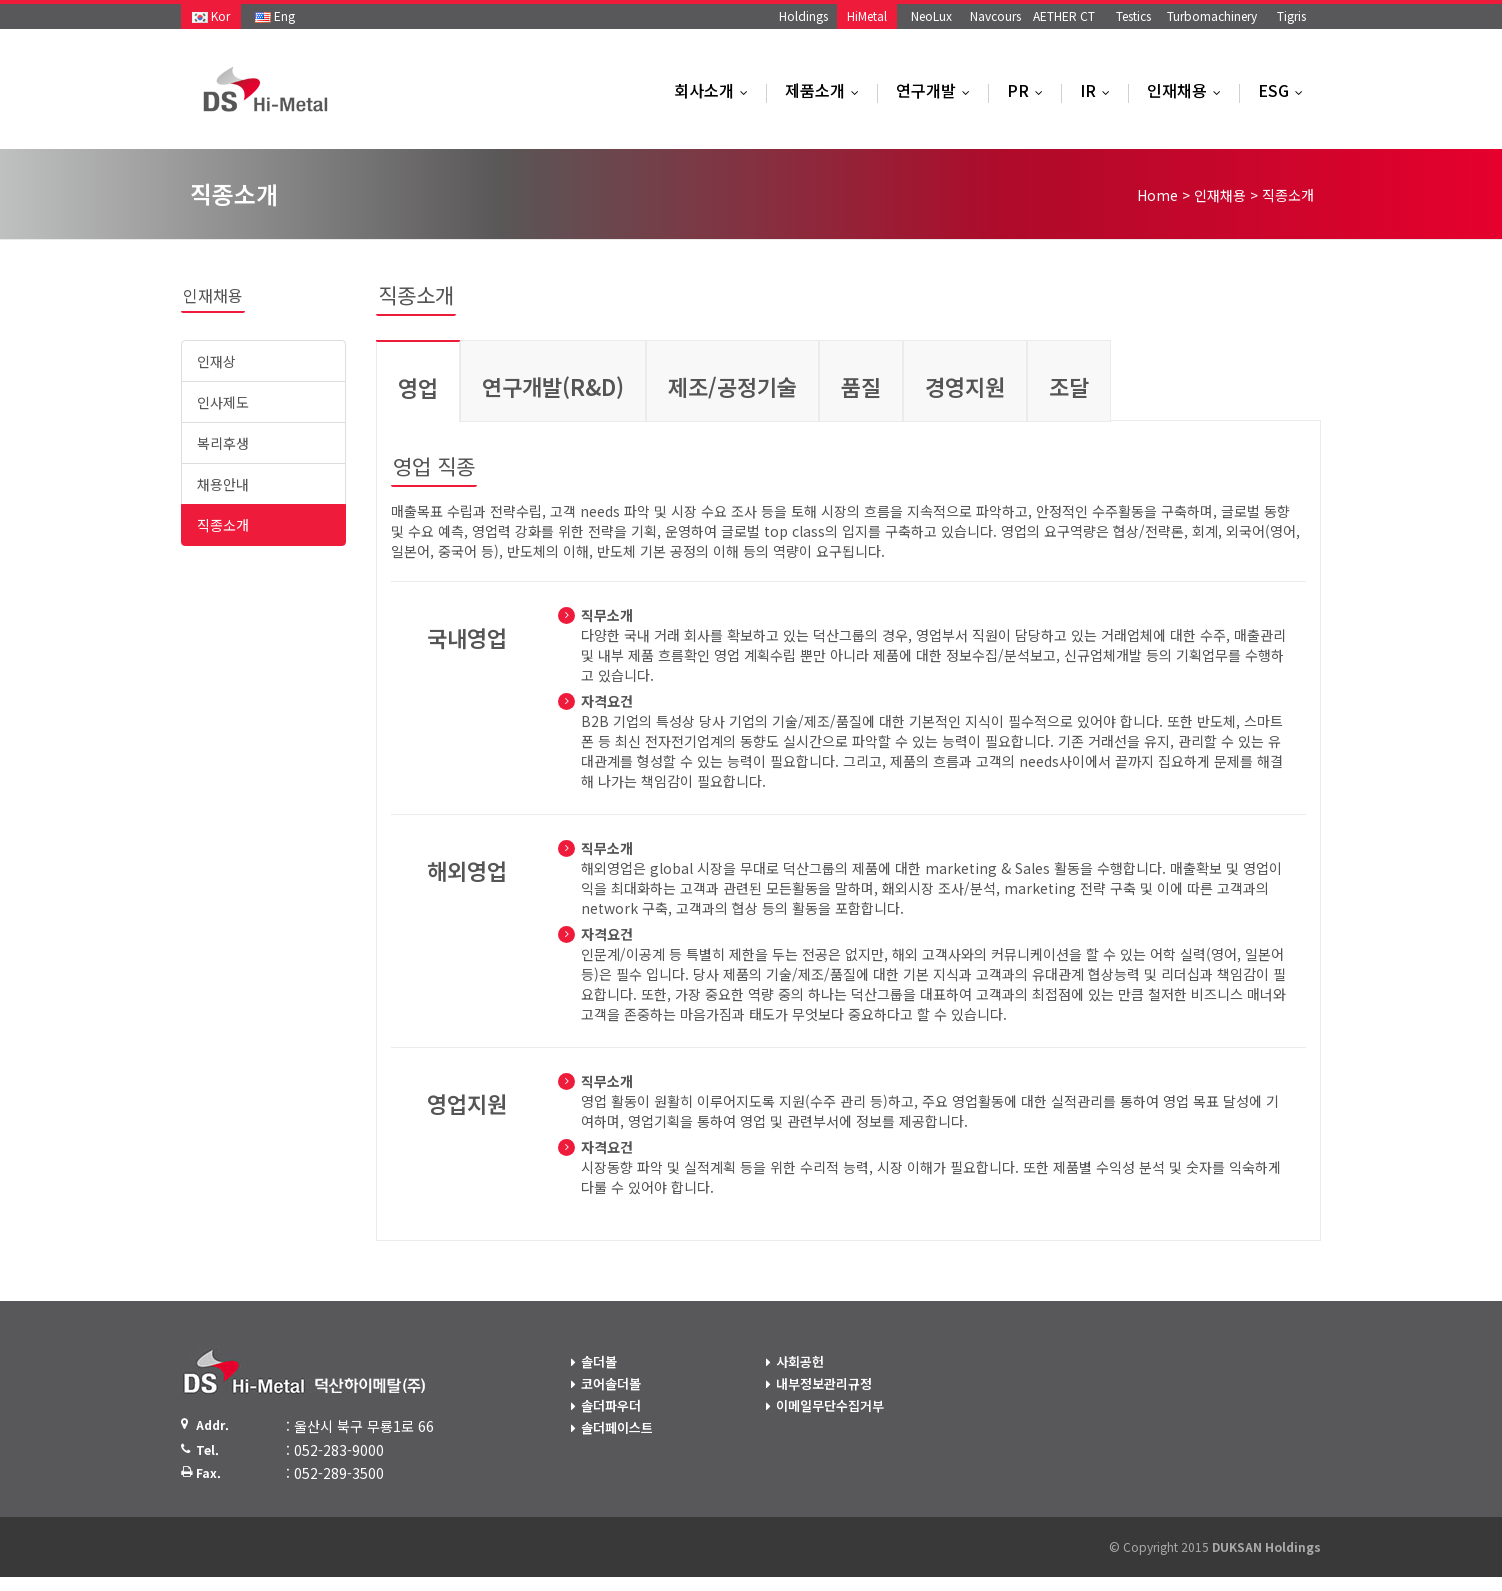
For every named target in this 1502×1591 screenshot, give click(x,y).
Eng (275, 15)
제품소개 (826, 90)
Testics (1133, 15)
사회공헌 (800, 1361)
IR (1099, 90)
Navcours (995, 15)
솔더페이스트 (617, 1427)
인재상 (216, 361)
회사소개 (715, 90)
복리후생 (223, 443)
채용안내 (223, 484)
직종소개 (223, 525)
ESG (1285, 90)
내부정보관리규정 (824, 1383)
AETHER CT (1064, 15)
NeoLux (931, 15)
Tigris (1291, 15)
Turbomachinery (1212, 15)
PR (1029, 90)
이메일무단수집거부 (830, 1405)
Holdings (803, 15)
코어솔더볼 (611, 1383)
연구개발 (937, 90)
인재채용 (1188, 90)
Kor (211, 15)
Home (1157, 195)
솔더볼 (599, 1361)
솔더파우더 (611, 1405)
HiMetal (867, 15)
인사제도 (223, 402)
